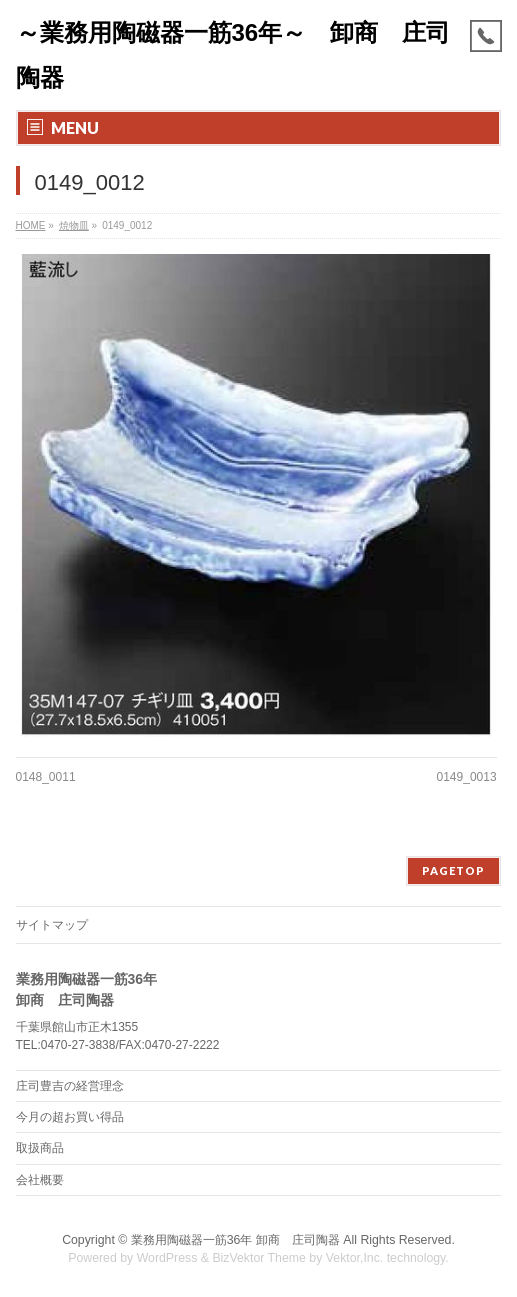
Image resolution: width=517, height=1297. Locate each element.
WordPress (167, 1258)
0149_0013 (467, 777)
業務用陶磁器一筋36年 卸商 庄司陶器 (235, 1240)
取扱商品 (40, 1148)
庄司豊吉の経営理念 (70, 1086)
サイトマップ (52, 925)
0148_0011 (46, 777)
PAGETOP (453, 870)
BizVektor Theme (259, 1258)
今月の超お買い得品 (70, 1117)
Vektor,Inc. (355, 1258)
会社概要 (40, 1180)
